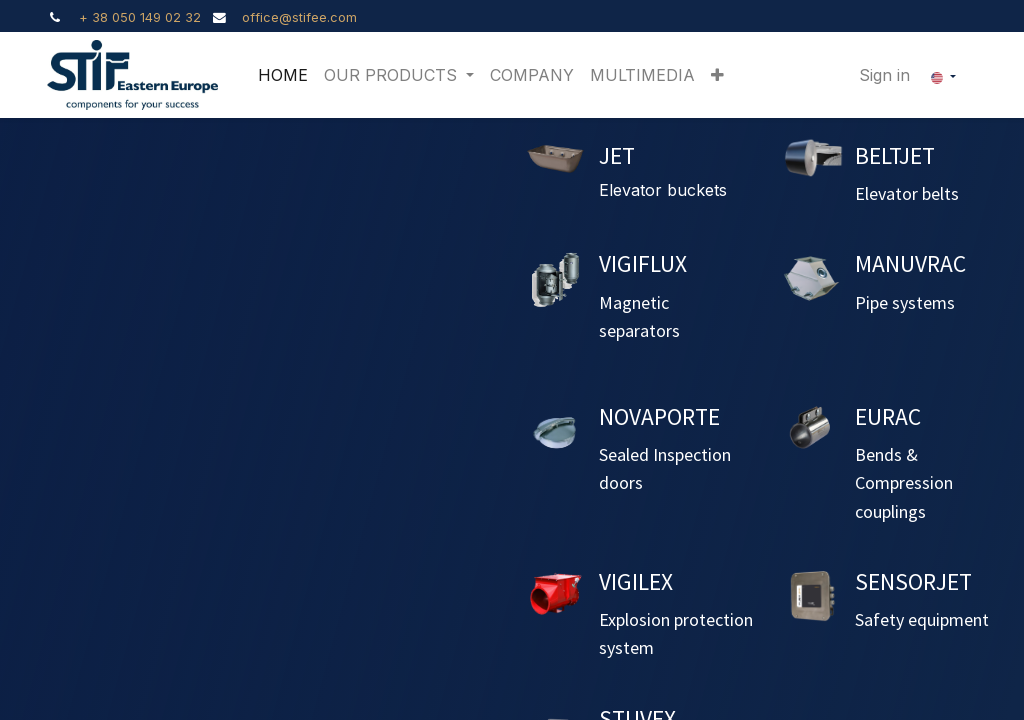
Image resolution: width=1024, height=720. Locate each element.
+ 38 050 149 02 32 (140, 17)
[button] (717, 75)
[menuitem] (283, 75)
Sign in (884, 75)
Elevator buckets (663, 190)
